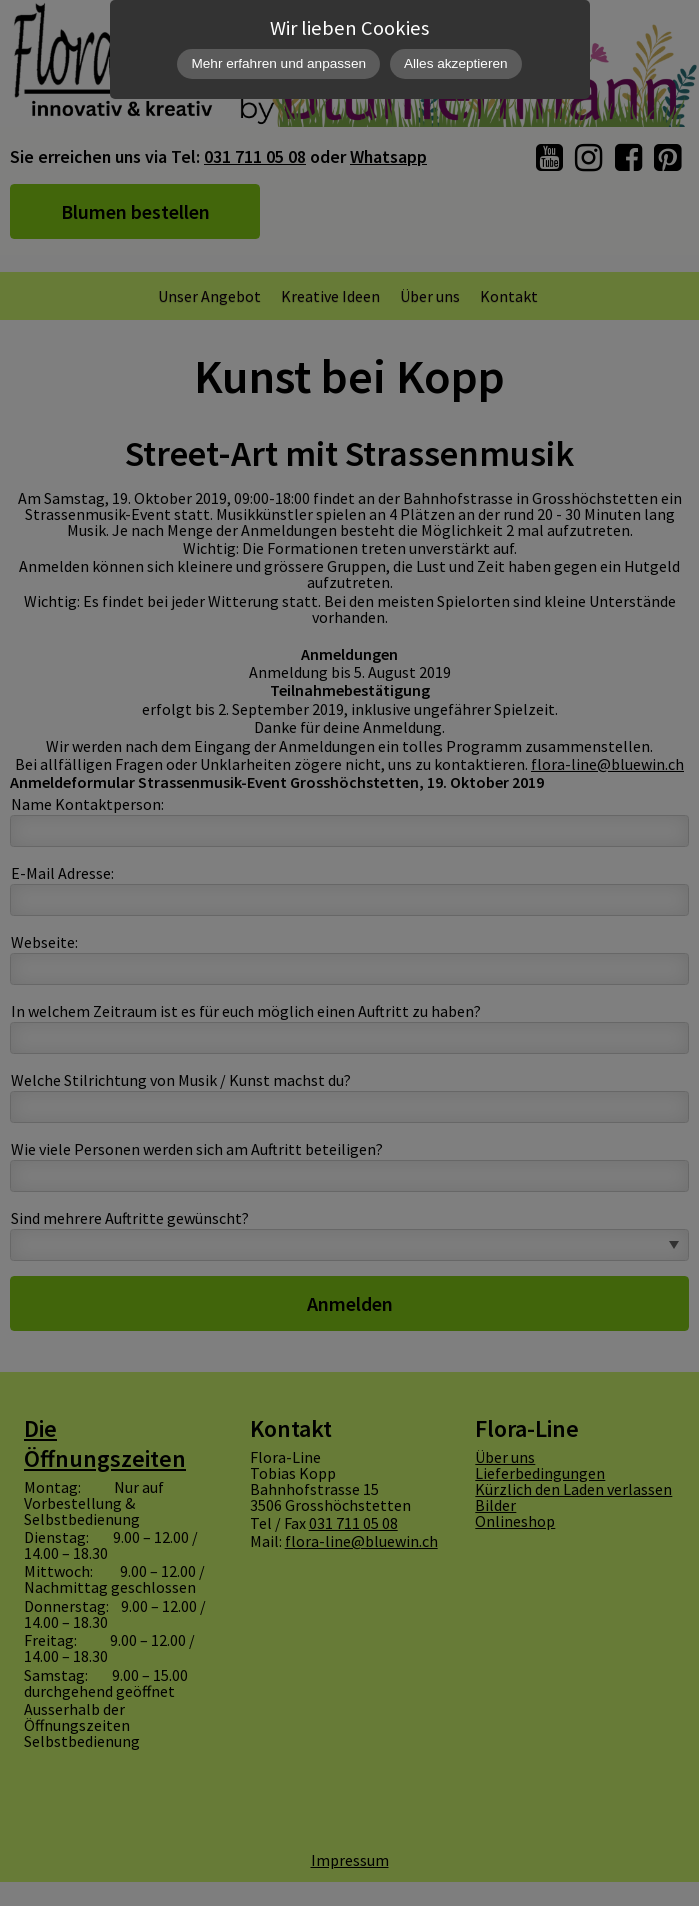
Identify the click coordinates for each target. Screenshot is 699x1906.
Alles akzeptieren (456, 63)
